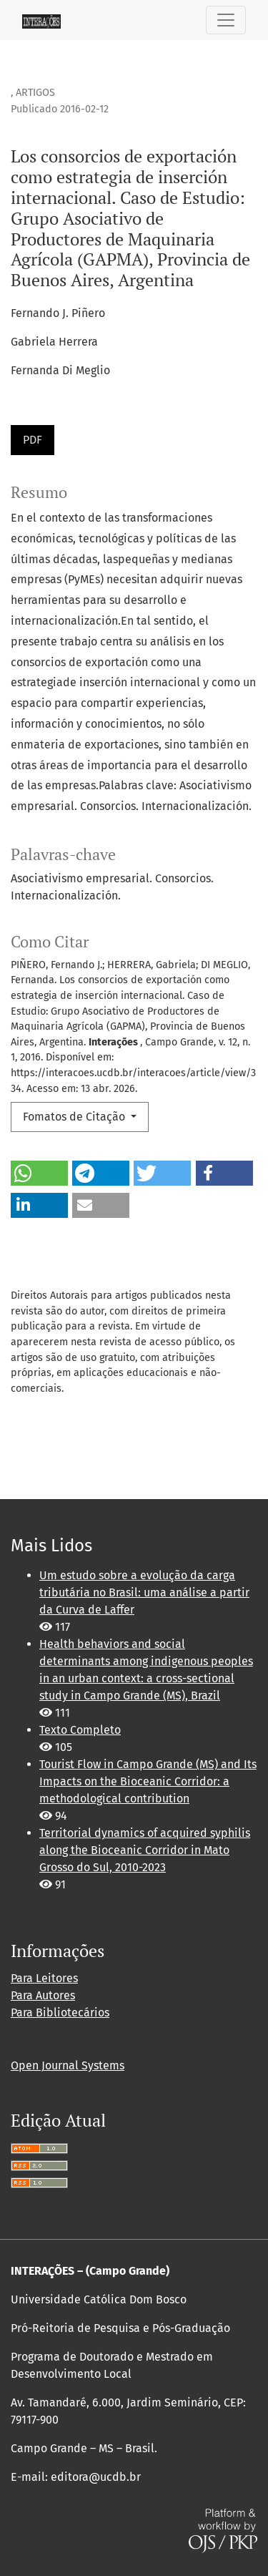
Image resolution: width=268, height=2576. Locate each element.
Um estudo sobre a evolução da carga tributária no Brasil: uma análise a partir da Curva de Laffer (144, 1592)
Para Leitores (44, 1978)
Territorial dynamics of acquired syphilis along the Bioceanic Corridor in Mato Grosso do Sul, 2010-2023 (144, 1850)
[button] (39, 1173)
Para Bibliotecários (60, 2012)
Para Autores (43, 1995)
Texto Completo (80, 1730)
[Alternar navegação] (226, 20)
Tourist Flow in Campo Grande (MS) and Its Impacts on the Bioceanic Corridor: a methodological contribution (148, 1781)
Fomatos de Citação (75, 1116)
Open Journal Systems (67, 2065)
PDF (32, 440)
